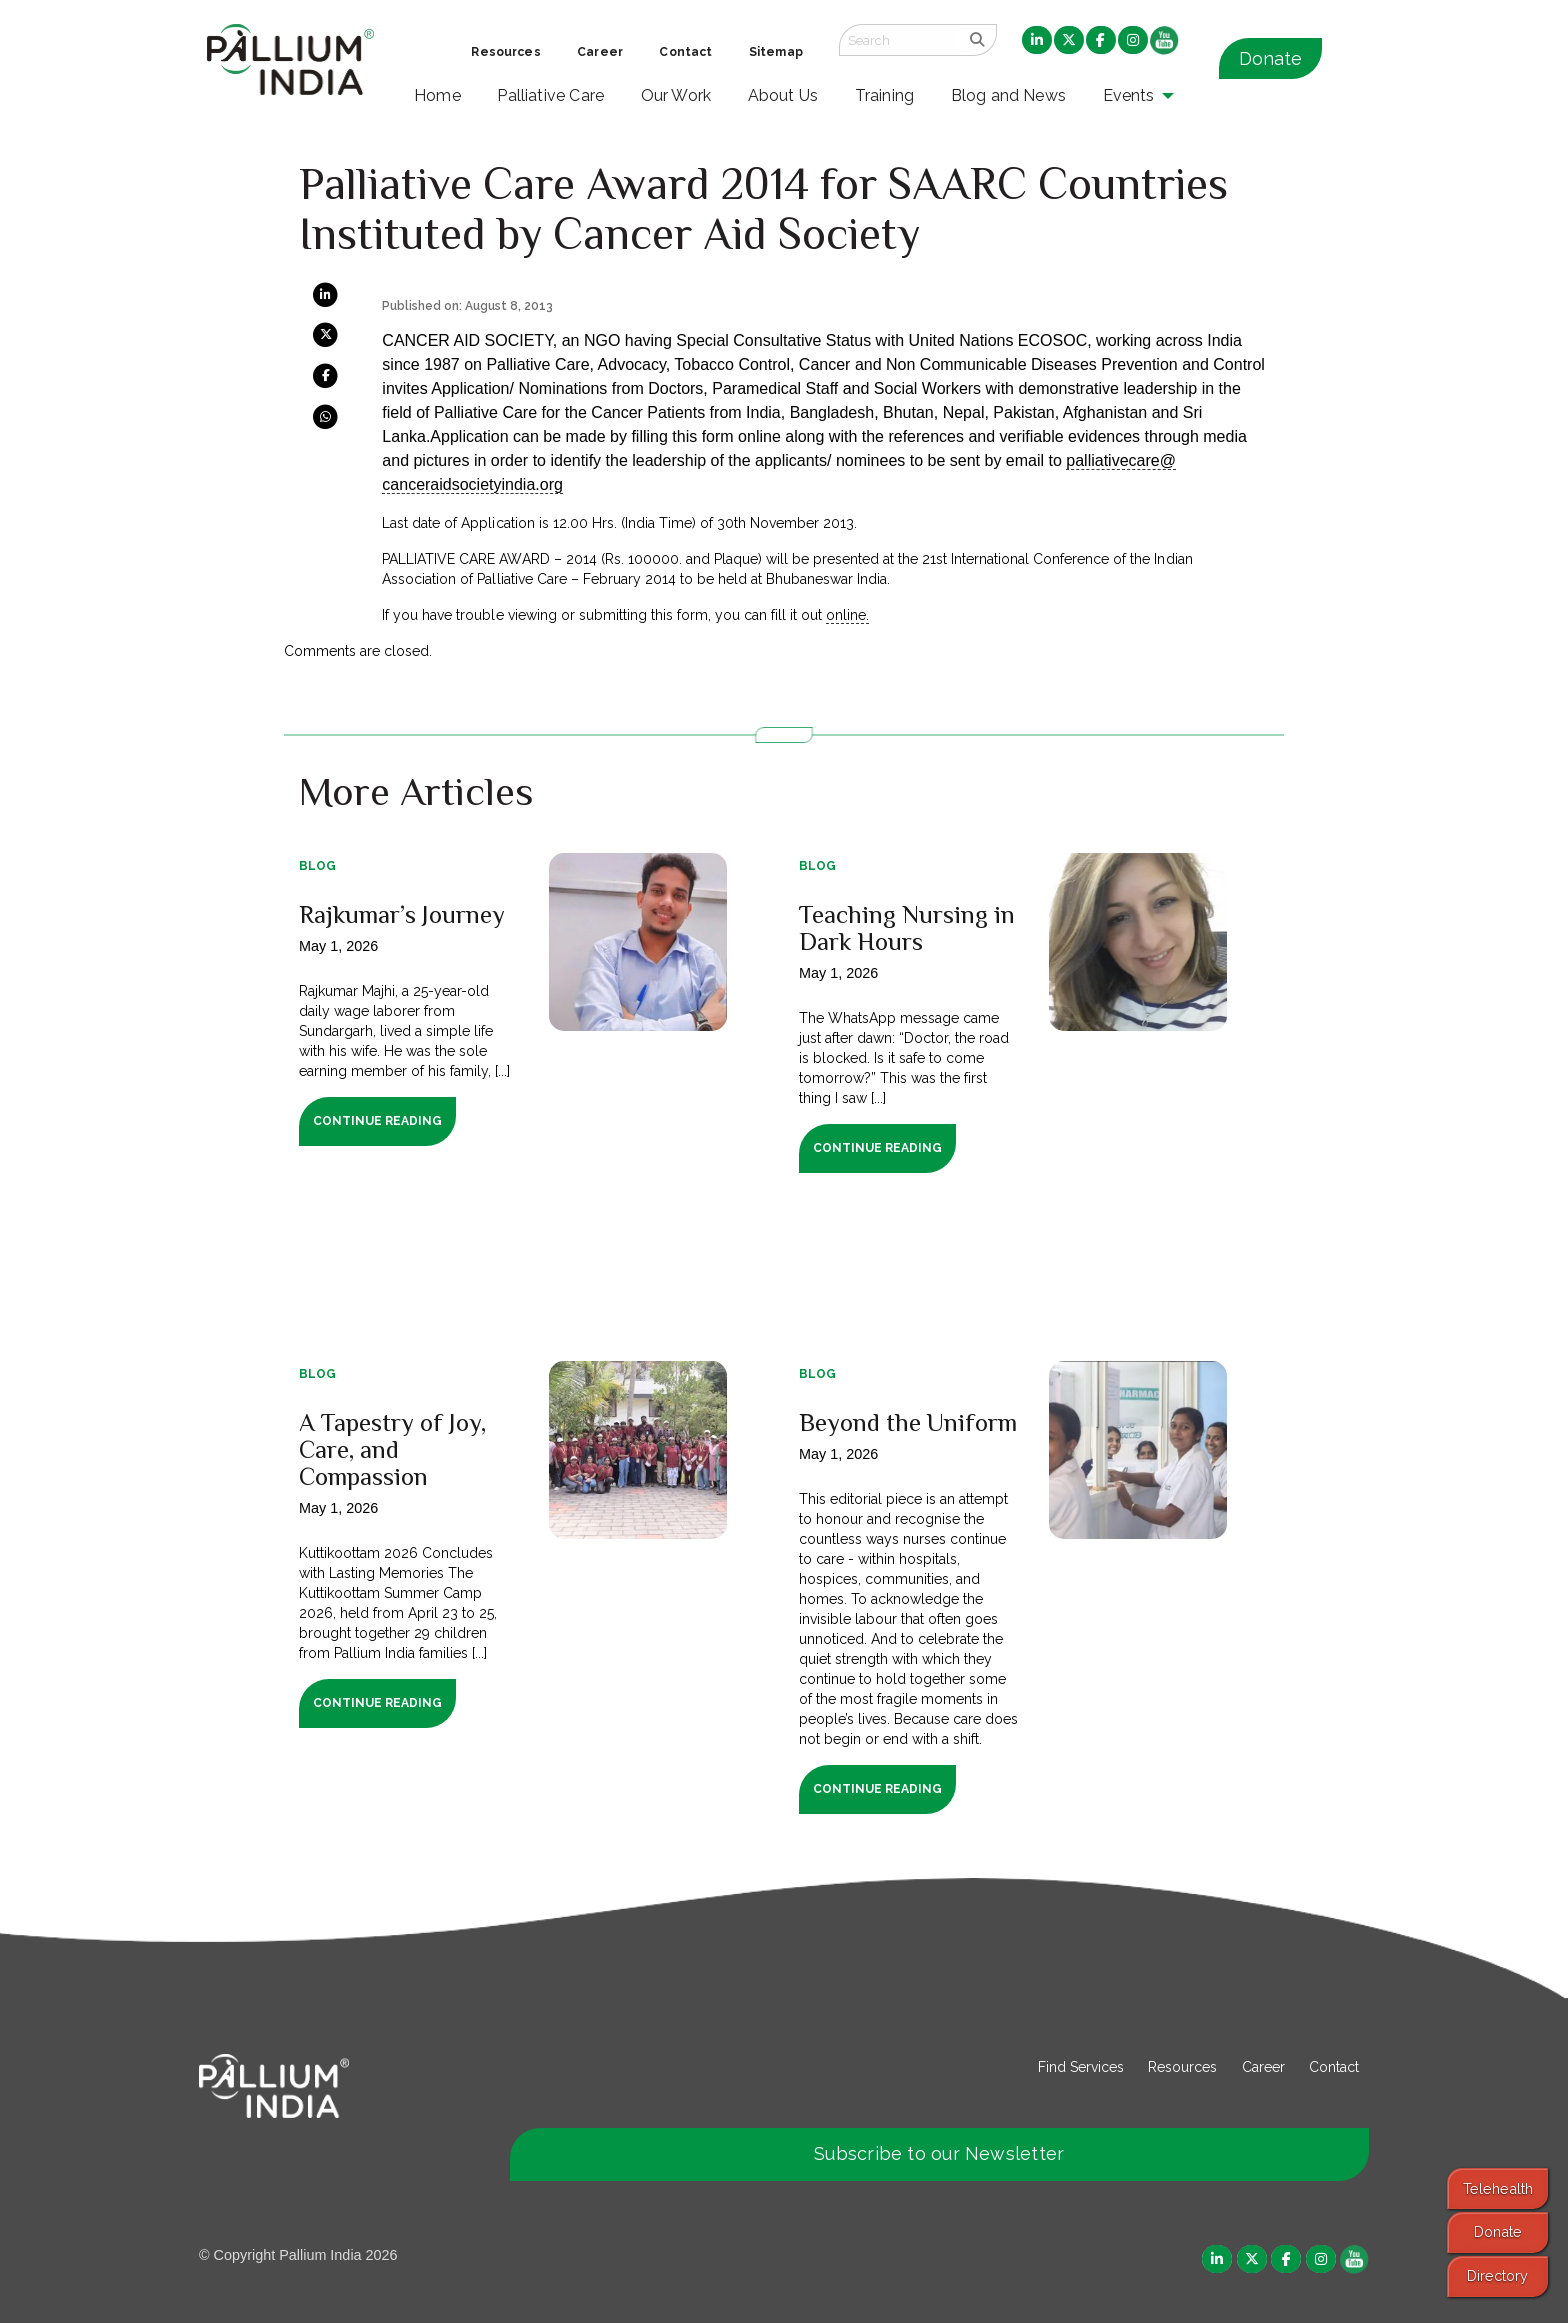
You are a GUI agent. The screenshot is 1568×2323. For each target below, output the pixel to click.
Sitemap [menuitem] (776, 52)
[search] (977, 40)
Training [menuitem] (885, 95)
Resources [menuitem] (505, 52)
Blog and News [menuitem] (1008, 95)
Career (1263, 2067)
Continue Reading (377, 1121)
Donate (1270, 58)
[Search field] (899, 40)
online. (847, 615)
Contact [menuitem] (685, 52)
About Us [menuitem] (783, 95)
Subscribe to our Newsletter (939, 2153)
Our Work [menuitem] (676, 95)
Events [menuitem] (1129, 95)
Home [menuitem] (437, 95)
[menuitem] (1037, 41)
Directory (1497, 2275)
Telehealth (1498, 2188)
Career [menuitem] (600, 52)
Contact (1334, 2067)
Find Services (1081, 2067)
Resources (1182, 2067)
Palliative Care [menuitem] (550, 95)
